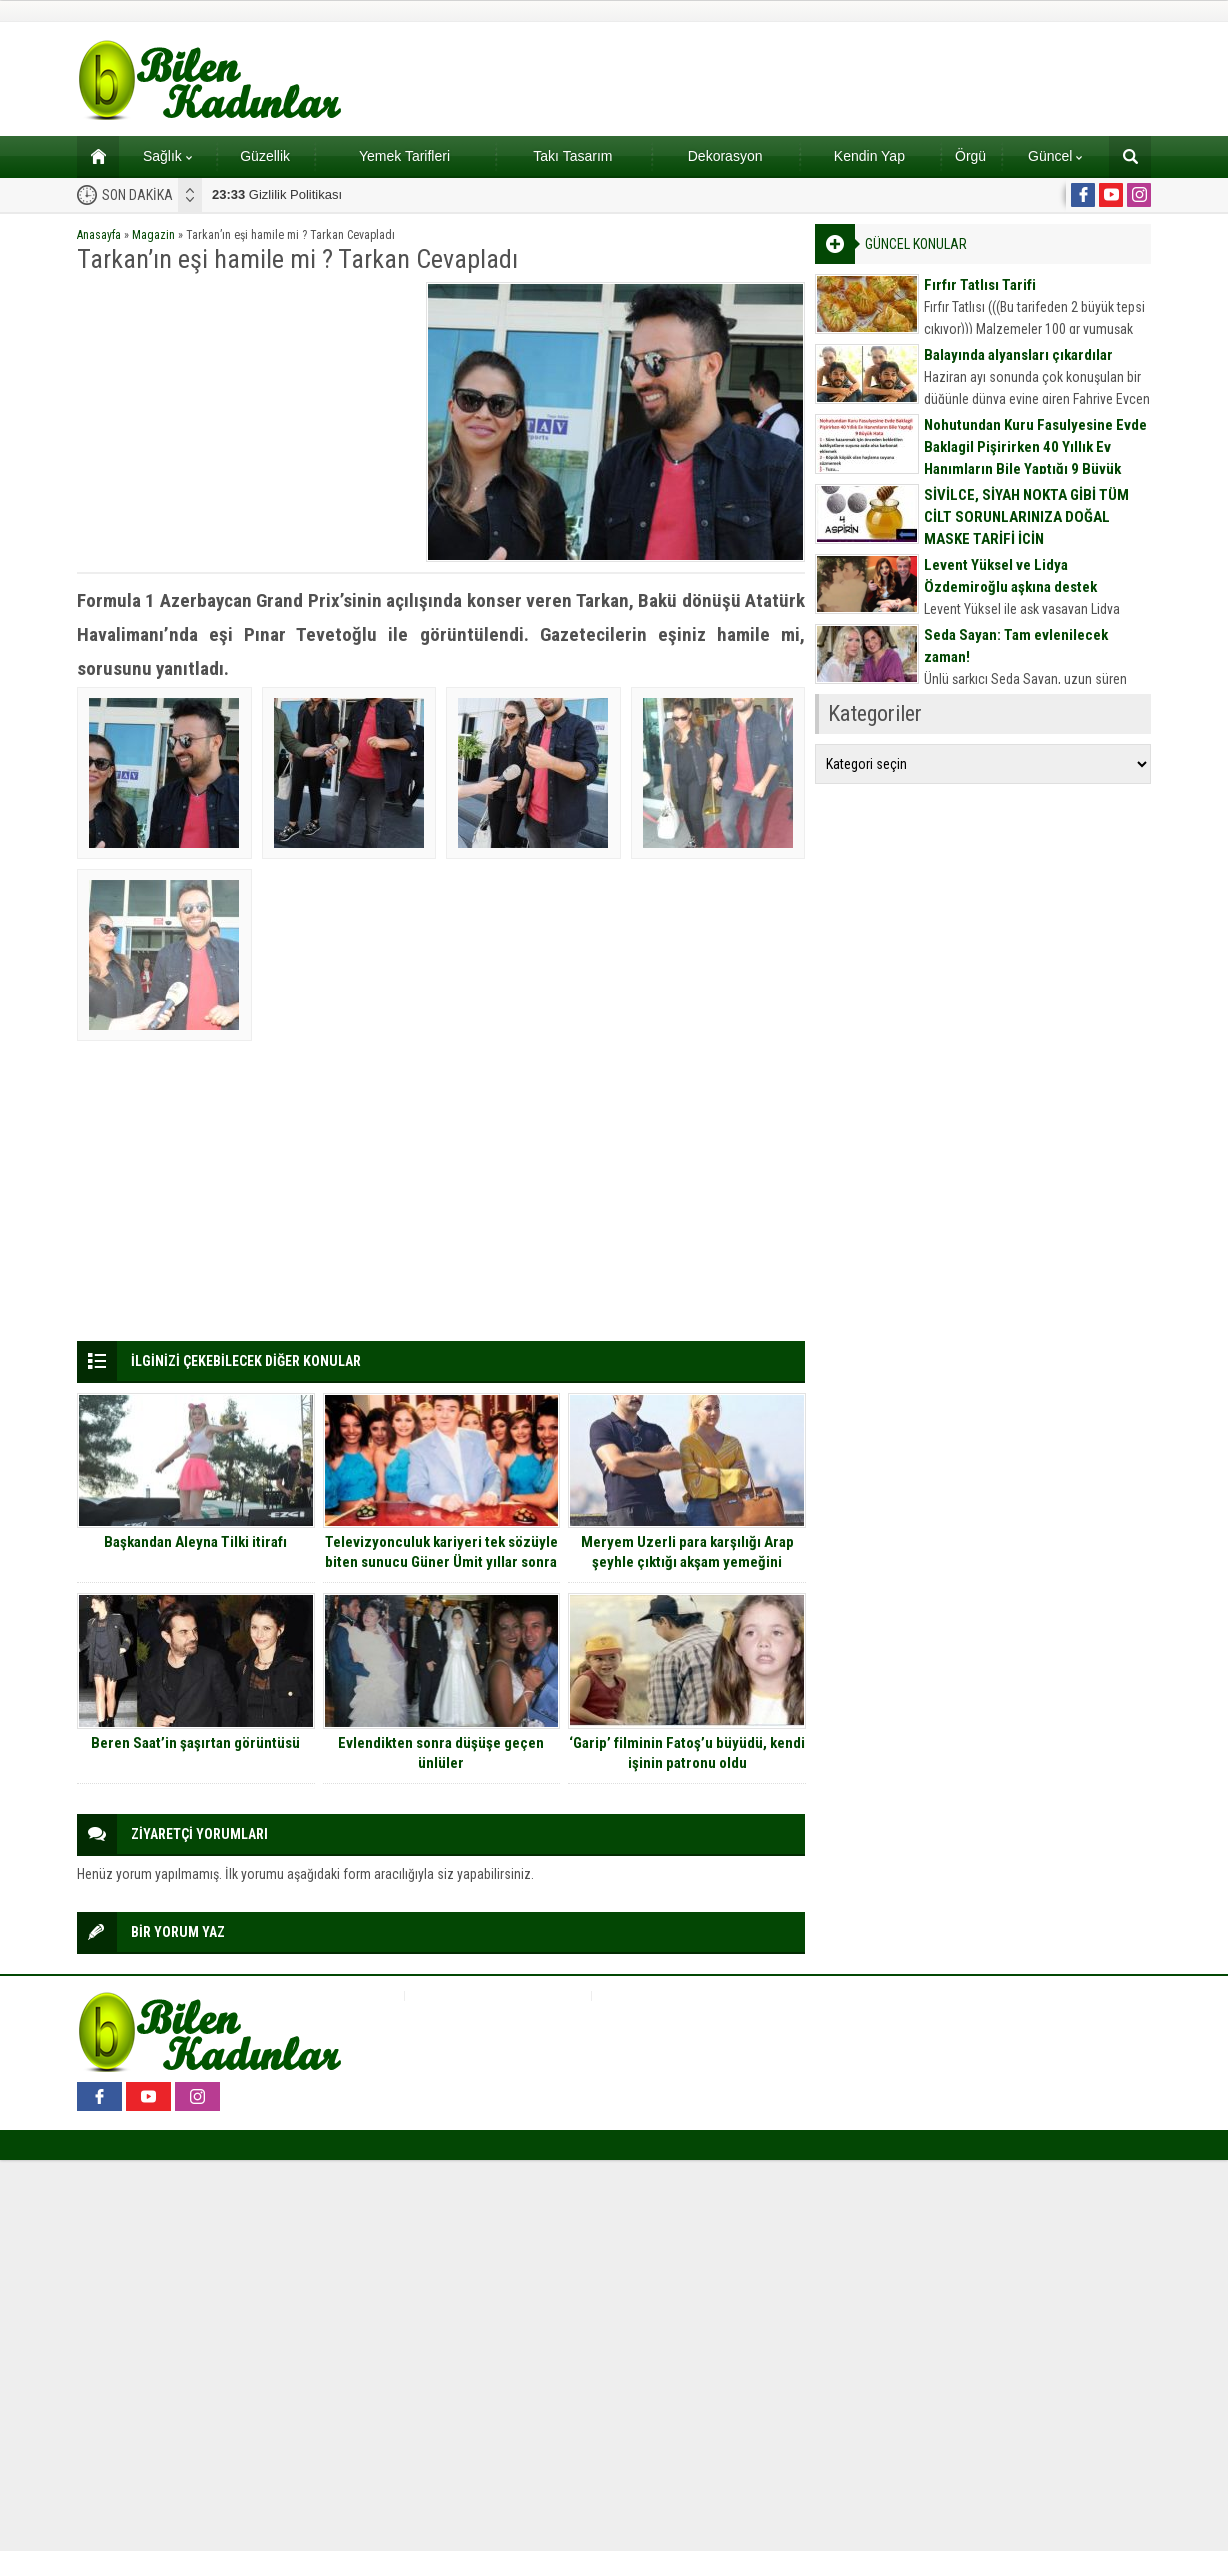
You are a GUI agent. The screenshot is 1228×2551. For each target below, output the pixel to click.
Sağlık (167, 156)
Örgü (970, 156)
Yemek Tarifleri (404, 156)
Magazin (153, 235)
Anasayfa (99, 235)
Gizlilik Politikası (277, 194)
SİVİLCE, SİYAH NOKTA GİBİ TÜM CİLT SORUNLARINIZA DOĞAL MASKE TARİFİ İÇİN (1026, 517)
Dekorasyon (725, 156)
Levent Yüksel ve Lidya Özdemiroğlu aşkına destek (1010, 576)
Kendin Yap (869, 156)
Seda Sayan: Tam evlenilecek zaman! (1016, 646)
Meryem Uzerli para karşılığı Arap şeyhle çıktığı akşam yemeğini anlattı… (687, 1562)
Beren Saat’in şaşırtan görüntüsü (195, 1743)
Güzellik (265, 156)
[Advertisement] (245, 422)
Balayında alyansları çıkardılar (1018, 355)
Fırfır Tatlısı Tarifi (980, 285)
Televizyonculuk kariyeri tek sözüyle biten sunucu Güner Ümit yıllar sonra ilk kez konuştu (441, 1562)
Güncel (1055, 156)
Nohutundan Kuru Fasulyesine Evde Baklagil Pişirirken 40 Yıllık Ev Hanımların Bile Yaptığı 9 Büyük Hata (1035, 458)
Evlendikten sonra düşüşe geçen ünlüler (441, 1753)
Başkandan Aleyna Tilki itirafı (195, 1542)
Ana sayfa (91, 156)
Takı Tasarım (572, 156)
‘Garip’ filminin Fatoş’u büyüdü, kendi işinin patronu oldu (687, 1753)
